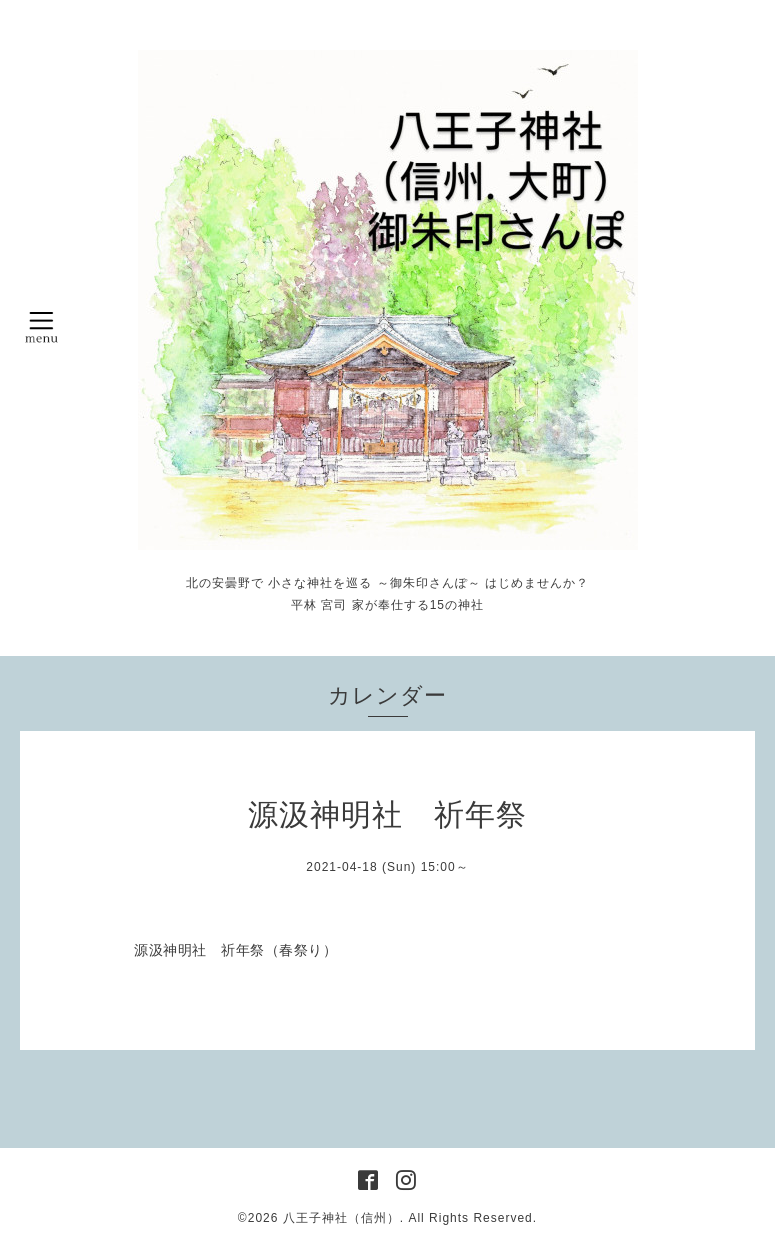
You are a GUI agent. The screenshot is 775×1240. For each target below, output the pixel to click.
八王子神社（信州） (341, 1218)
